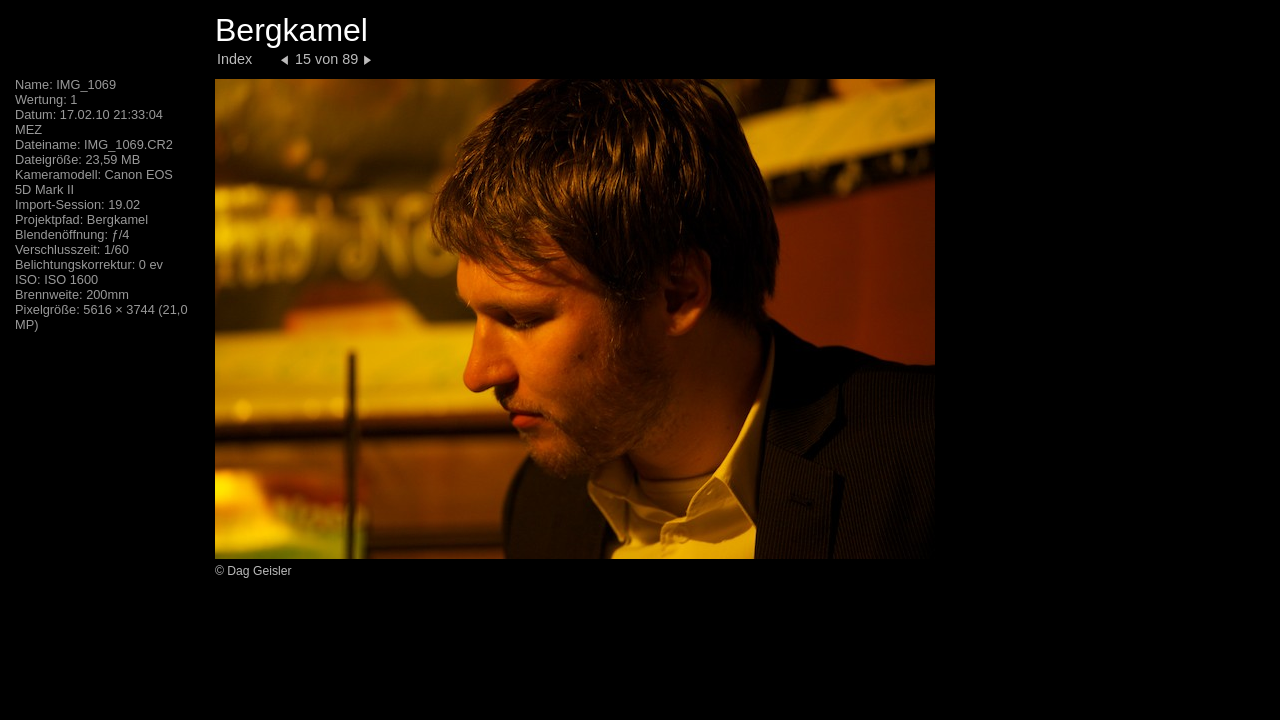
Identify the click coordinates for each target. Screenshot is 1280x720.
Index (234, 59)
